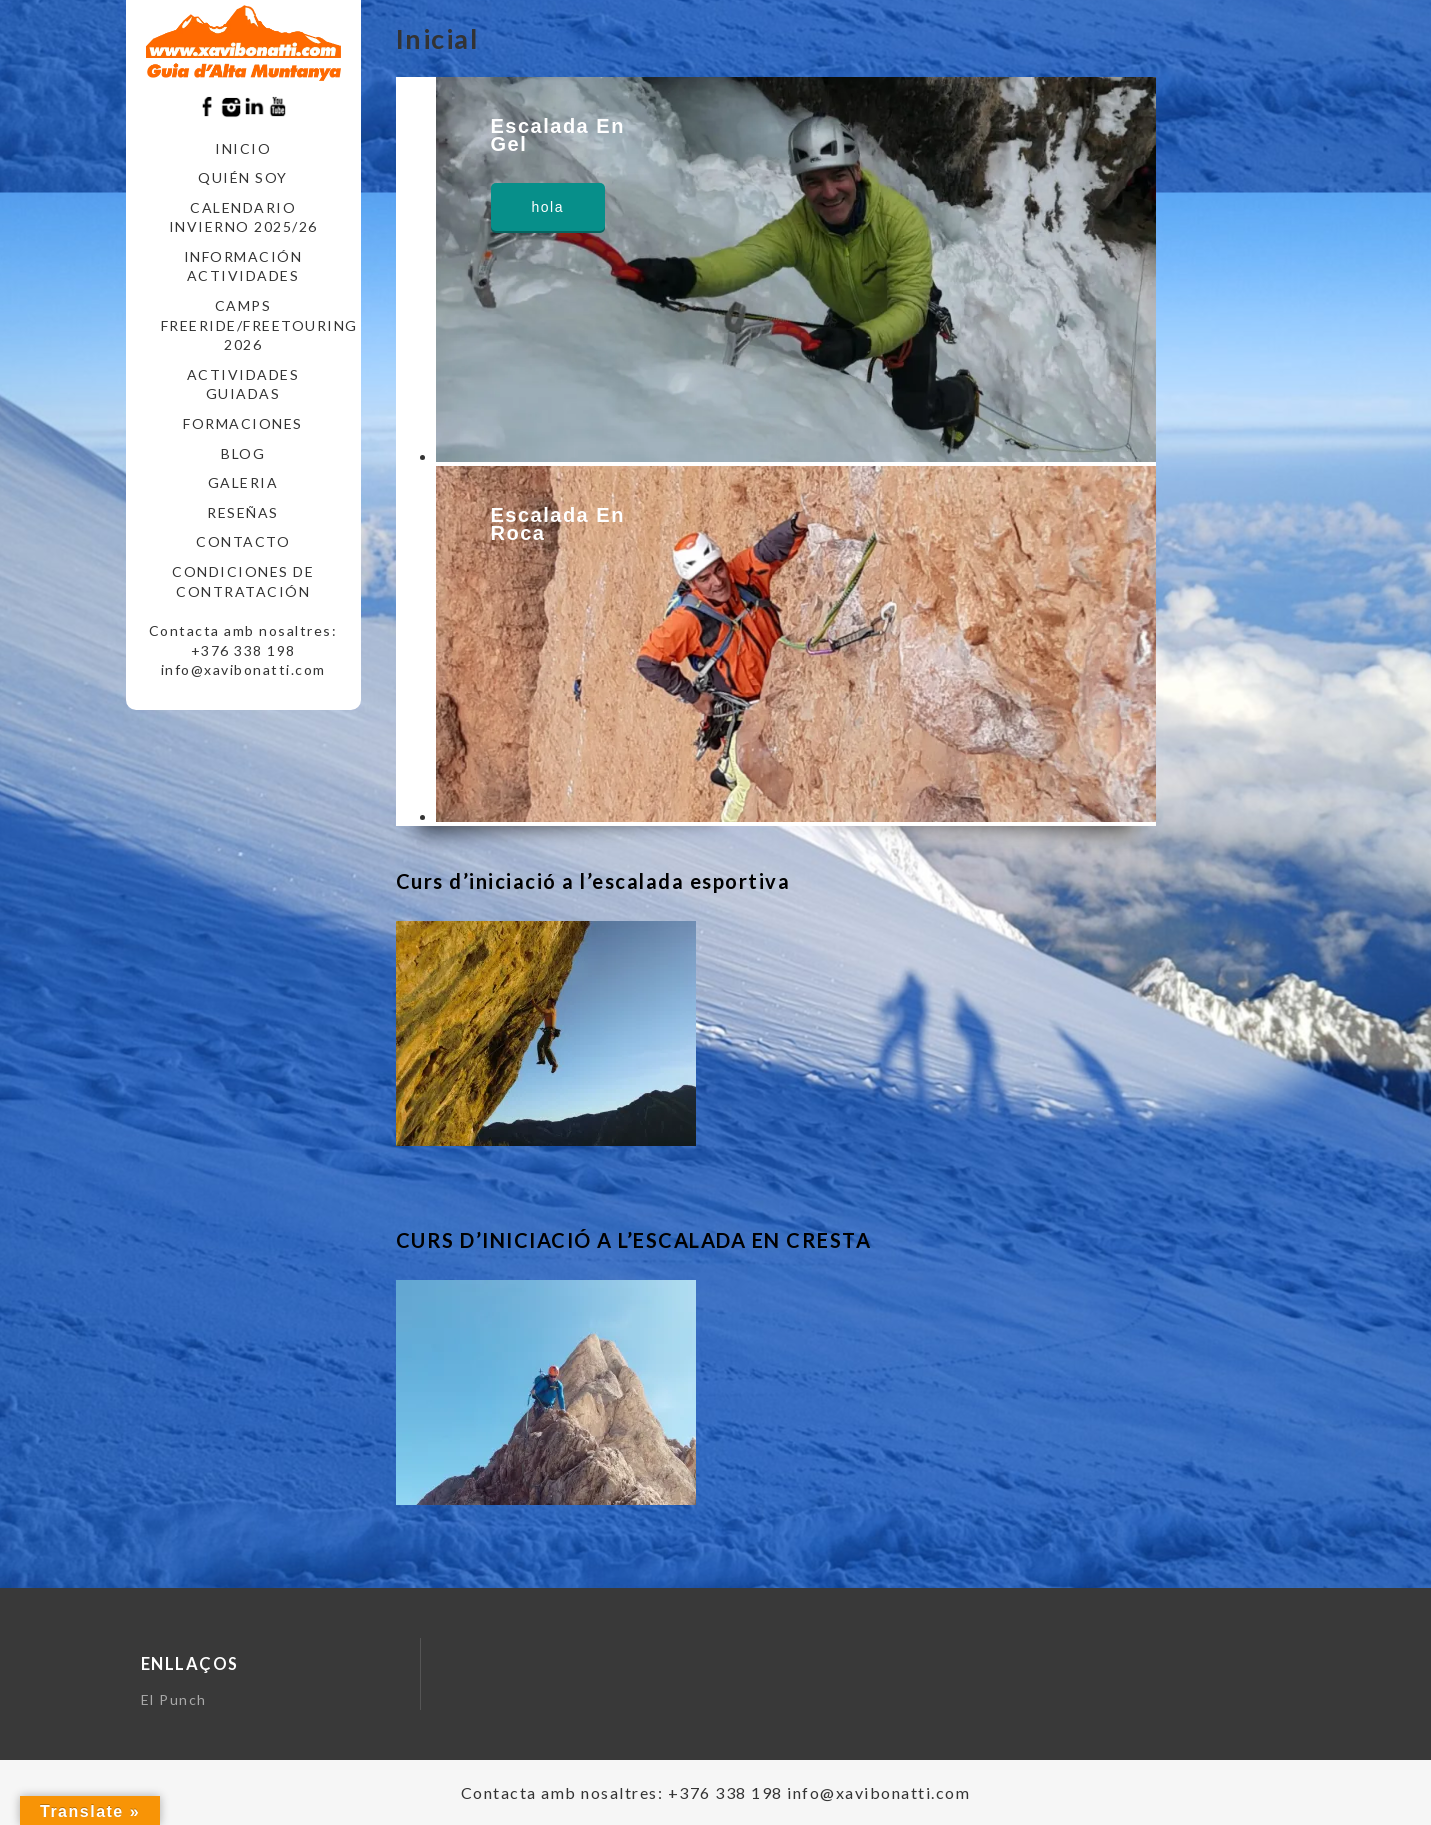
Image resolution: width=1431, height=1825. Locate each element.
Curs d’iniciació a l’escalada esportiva (593, 881)
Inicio (243, 148)
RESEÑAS (243, 512)
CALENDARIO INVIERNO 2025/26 (243, 217)
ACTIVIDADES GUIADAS (243, 384)
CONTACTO (243, 541)
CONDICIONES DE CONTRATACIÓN (243, 581)
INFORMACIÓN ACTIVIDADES (243, 266)
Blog (243, 453)
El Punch (174, 1699)
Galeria (243, 482)
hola (548, 207)
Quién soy (243, 177)
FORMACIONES (243, 423)
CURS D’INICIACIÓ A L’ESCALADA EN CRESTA (634, 1240)
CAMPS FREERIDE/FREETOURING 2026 (251, 325)
